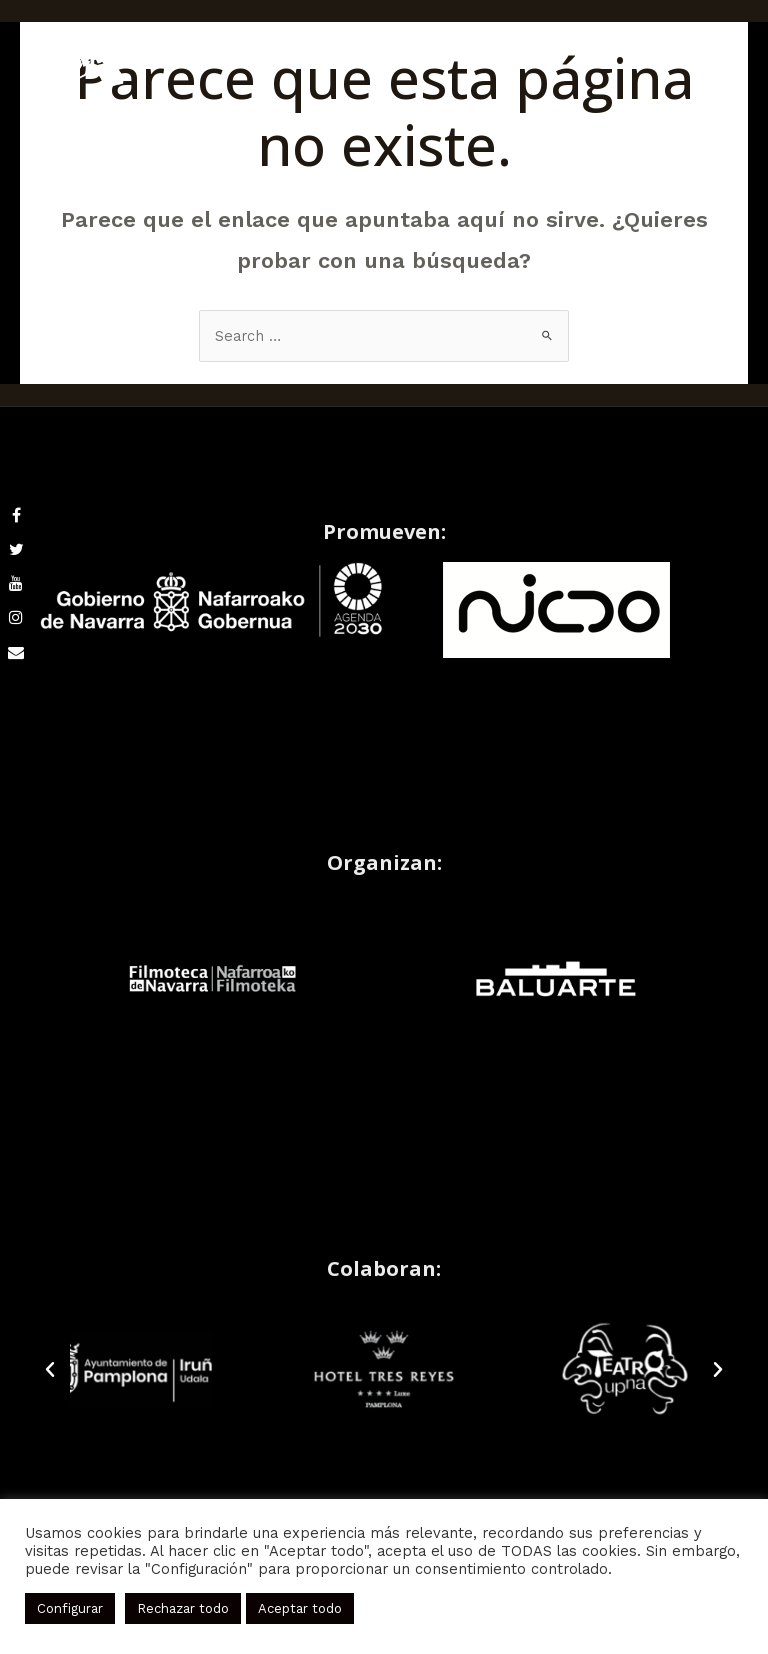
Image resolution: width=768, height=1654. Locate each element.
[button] (50, 1370)
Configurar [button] (70, 1608)
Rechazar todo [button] (183, 1608)
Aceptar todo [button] (300, 1608)
